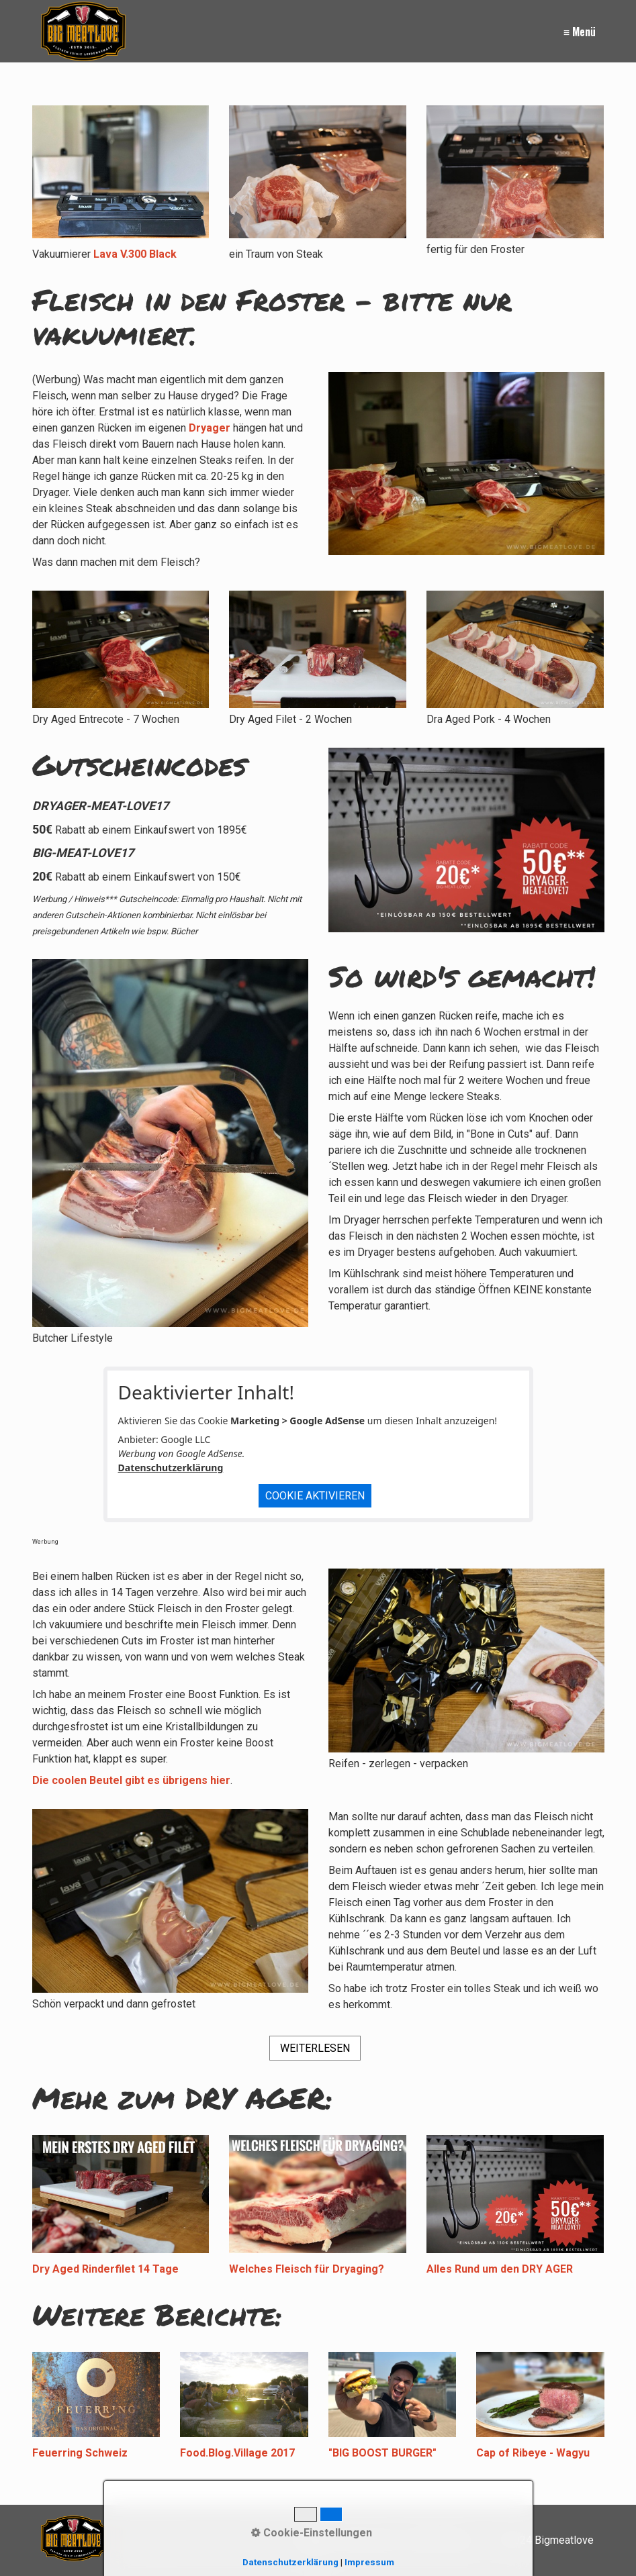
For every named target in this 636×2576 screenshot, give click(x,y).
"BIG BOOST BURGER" (382, 2452)
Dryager (209, 428)
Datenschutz (439, 2540)
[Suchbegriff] (199, 2540)
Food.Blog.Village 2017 (237, 2452)
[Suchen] (262, 2540)
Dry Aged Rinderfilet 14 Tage (105, 2269)
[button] (315, 2048)
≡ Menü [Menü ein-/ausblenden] (579, 31)
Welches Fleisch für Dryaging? (306, 2269)
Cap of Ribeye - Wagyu (533, 2452)
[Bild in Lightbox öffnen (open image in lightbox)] (515, 171)
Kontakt (314, 2540)
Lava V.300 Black (135, 254)
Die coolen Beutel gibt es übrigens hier (131, 1780)
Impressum (370, 2540)
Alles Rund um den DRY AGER (499, 2269)
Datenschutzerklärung (171, 1467)
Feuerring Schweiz (80, 2452)
